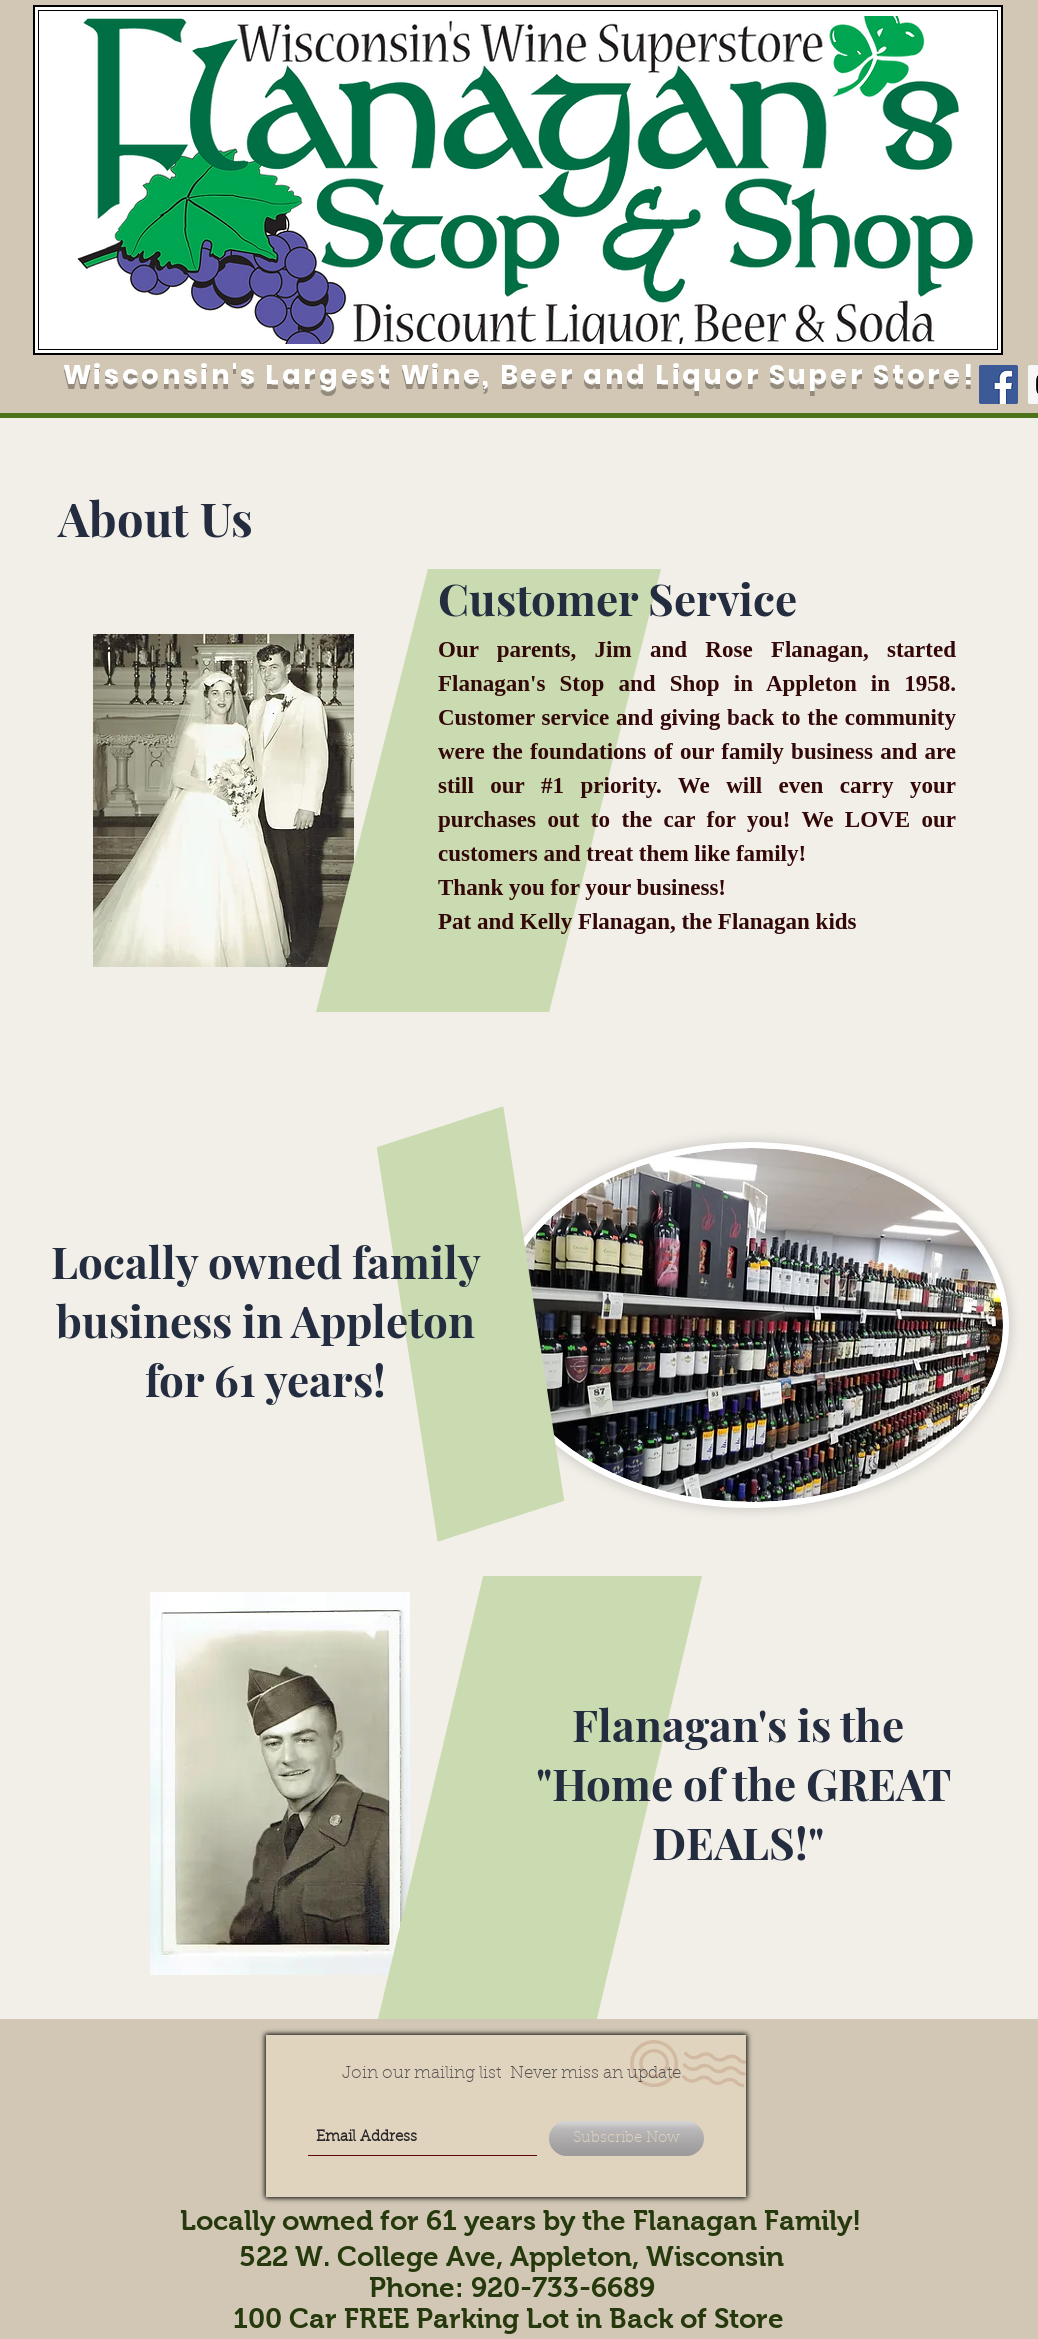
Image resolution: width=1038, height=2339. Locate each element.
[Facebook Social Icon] (998, 384)
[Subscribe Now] (626, 2138)
